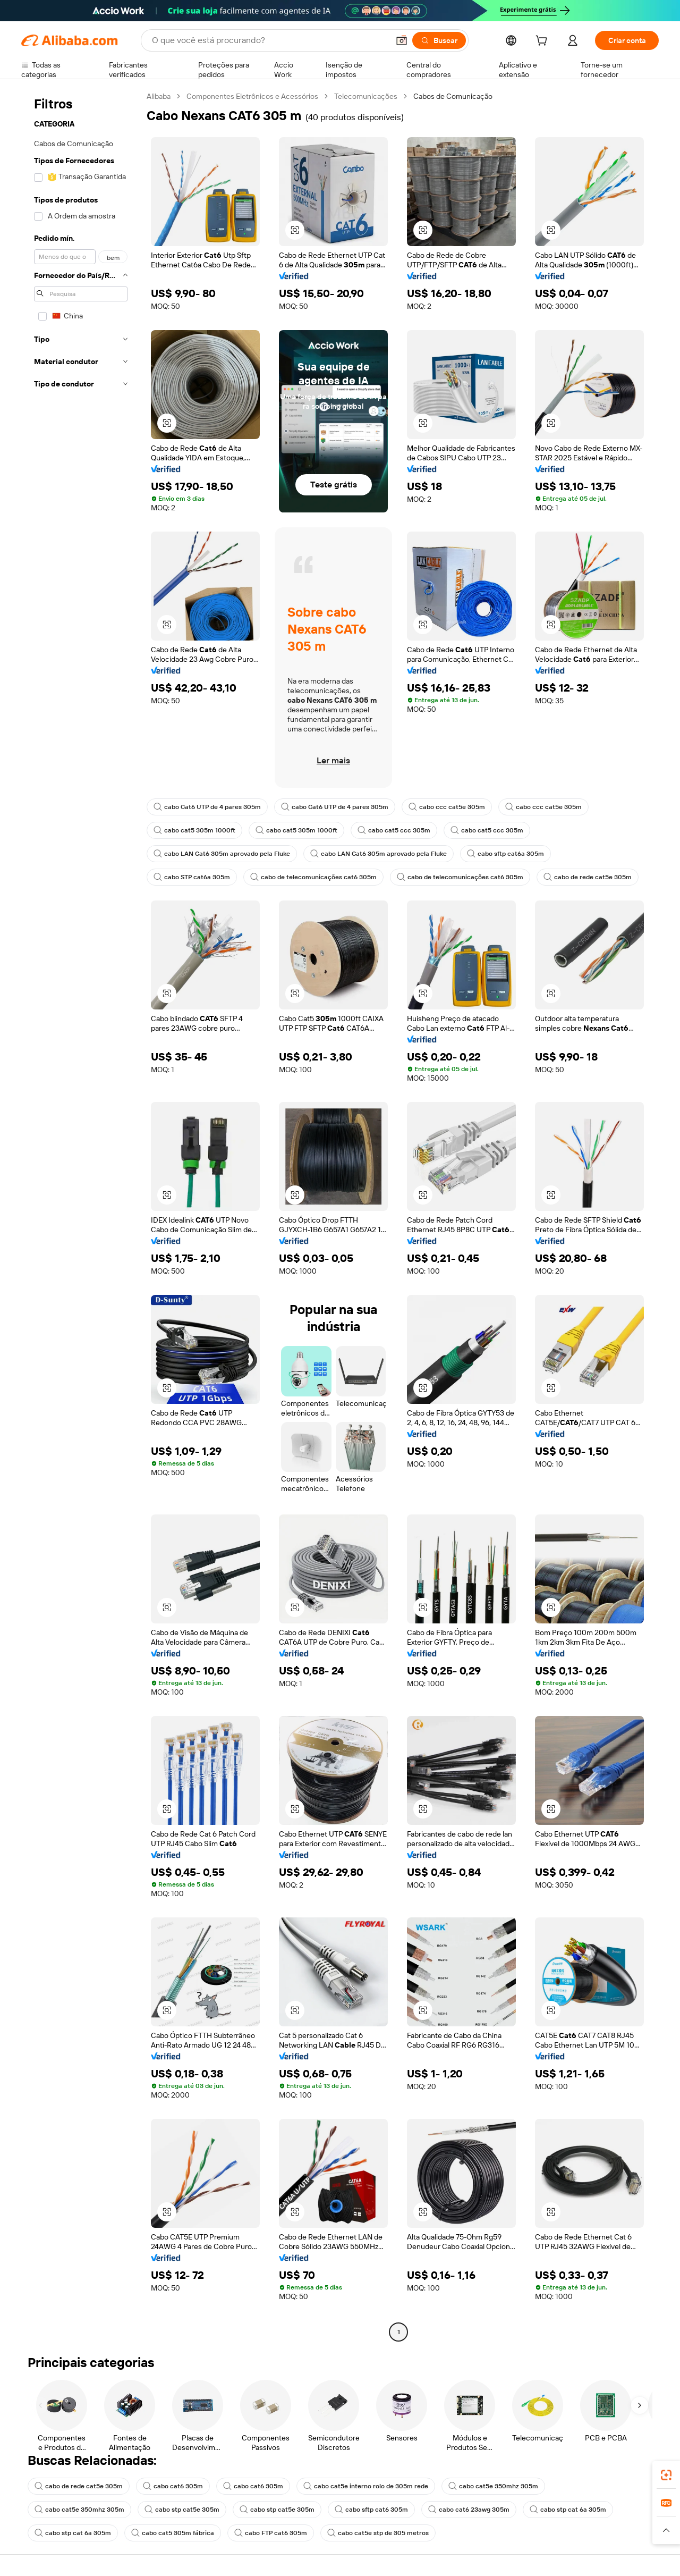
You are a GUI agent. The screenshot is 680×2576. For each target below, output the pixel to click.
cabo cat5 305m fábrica (172, 2533)
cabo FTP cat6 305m (270, 2533)
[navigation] (81, 1215)
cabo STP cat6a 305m (192, 877)
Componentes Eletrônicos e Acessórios (252, 96)
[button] (401, 40)
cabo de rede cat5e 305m (587, 877)
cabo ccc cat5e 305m (447, 807)
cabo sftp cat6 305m (371, 2509)
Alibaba (159, 96)
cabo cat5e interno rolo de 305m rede (365, 2486)
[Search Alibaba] (269, 40)
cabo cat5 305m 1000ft (194, 830)
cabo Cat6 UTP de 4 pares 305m (207, 807)
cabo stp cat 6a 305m (568, 2509)
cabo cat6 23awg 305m (468, 2509)
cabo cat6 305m (173, 2486)
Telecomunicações (365, 96)
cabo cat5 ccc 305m (394, 830)
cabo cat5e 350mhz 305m (493, 2486)
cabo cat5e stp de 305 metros (378, 2533)
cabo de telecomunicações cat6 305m (313, 877)
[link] (666, 2475)
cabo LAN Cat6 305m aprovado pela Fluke (222, 853)
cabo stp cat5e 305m (181, 2509)
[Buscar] (439, 40)
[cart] (543, 42)
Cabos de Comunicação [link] (452, 96)
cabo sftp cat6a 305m (505, 853)
